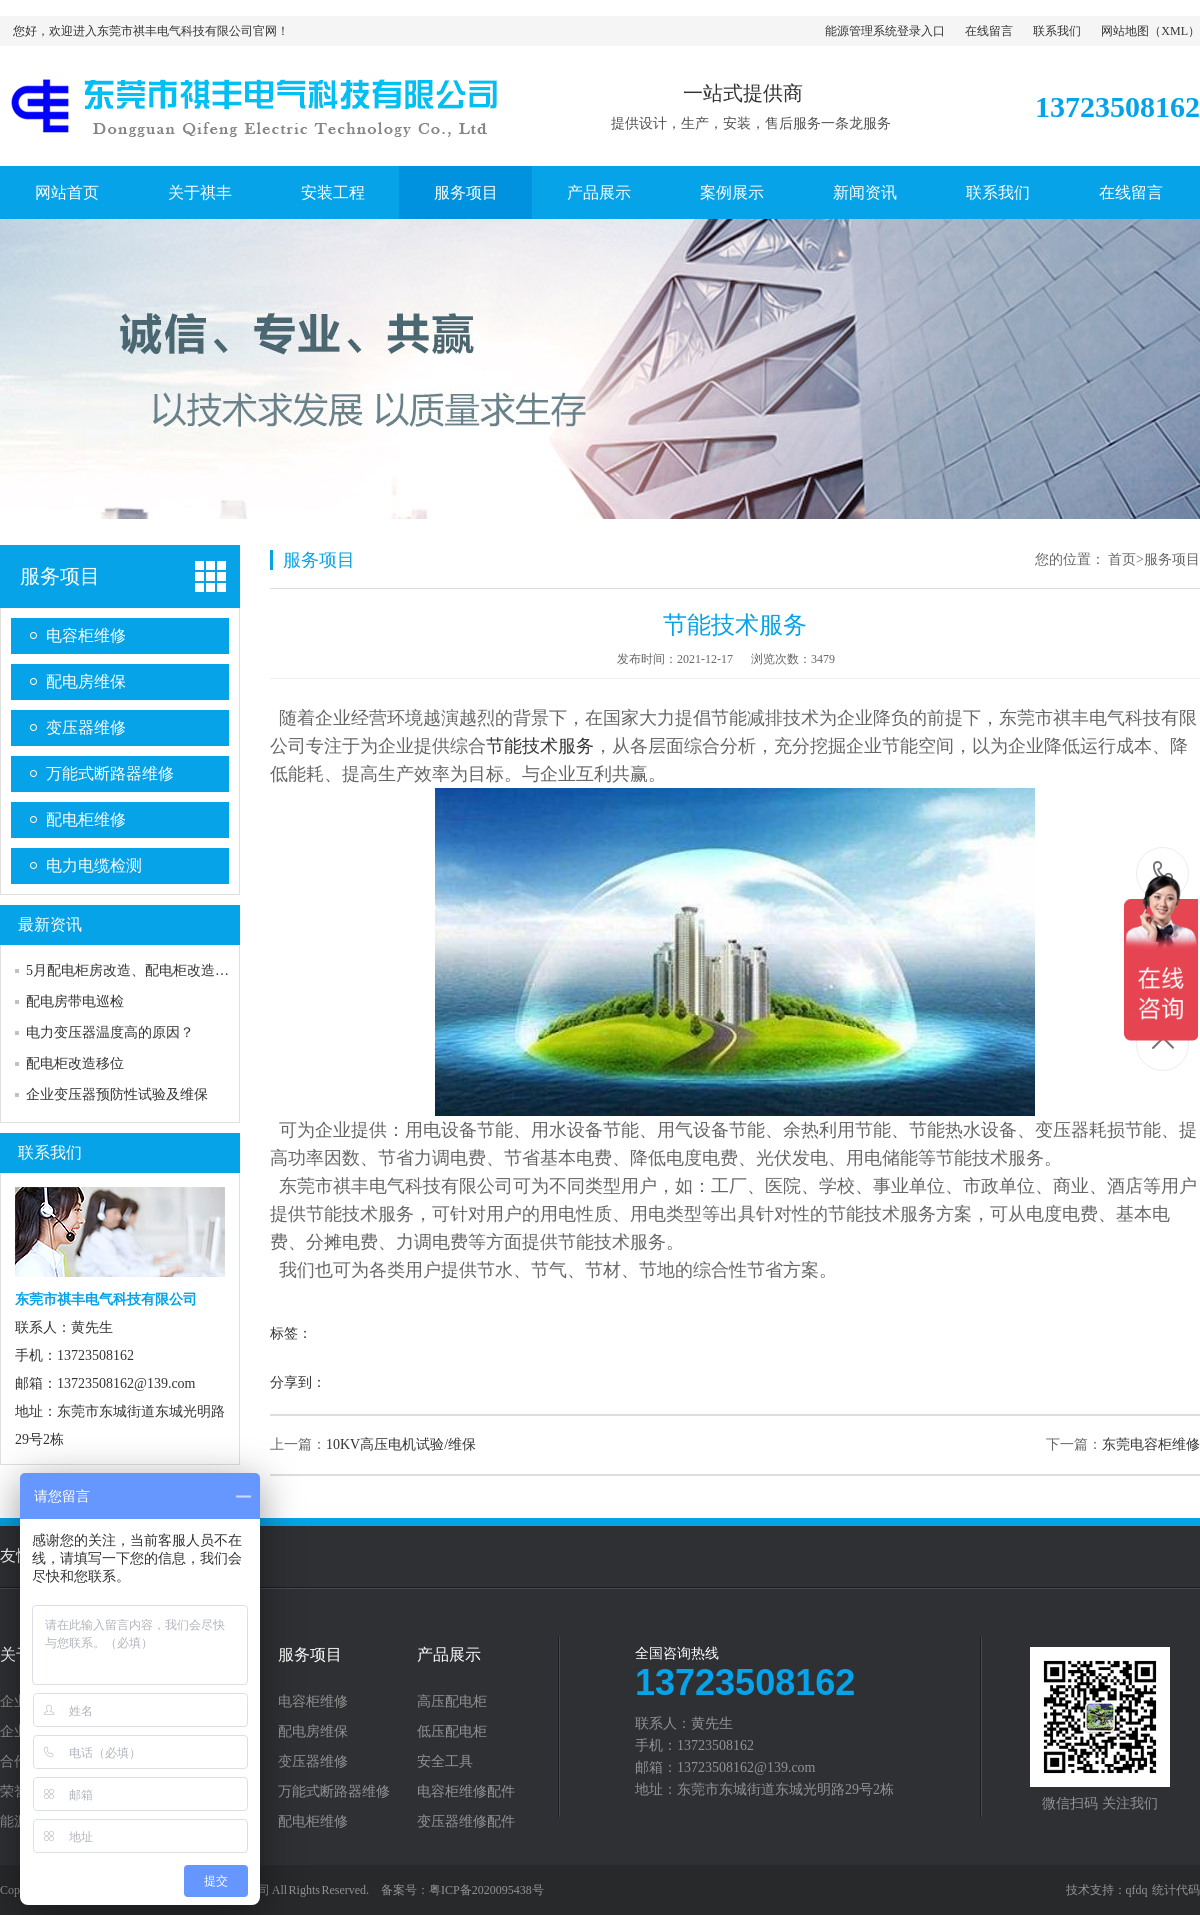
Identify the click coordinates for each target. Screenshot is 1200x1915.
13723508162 (1163, 872)
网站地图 (1125, 31)
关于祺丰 (200, 192)
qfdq (1137, 1890)
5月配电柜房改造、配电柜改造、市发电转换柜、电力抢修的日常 (225, 970)
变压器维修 (86, 727)
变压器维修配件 (466, 1822)
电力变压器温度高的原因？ (110, 1032)
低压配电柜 (452, 1732)
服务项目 (466, 192)
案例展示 (732, 192)
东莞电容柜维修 (1151, 1444)
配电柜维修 (86, 819)
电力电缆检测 (94, 865)
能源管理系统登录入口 (885, 31)
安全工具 (445, 1762)
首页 (1122, 559)
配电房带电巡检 (75, 1001)
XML (1174, 31)
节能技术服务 (540, 746)
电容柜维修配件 (466, 1792)
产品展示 (599, 192)
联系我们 (1057, 31)
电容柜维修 (86, 635)
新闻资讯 (865, 192)
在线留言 (989, 31)
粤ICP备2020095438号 (486, 1890)
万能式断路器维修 (110, 773)
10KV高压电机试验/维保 (401, 1444)
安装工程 (333, 192)
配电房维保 (86, 681)
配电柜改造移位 (75, 1063)
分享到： (298, 1382)
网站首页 (67, 192)
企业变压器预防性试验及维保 (117, 1094)
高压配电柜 (452, 1702)
